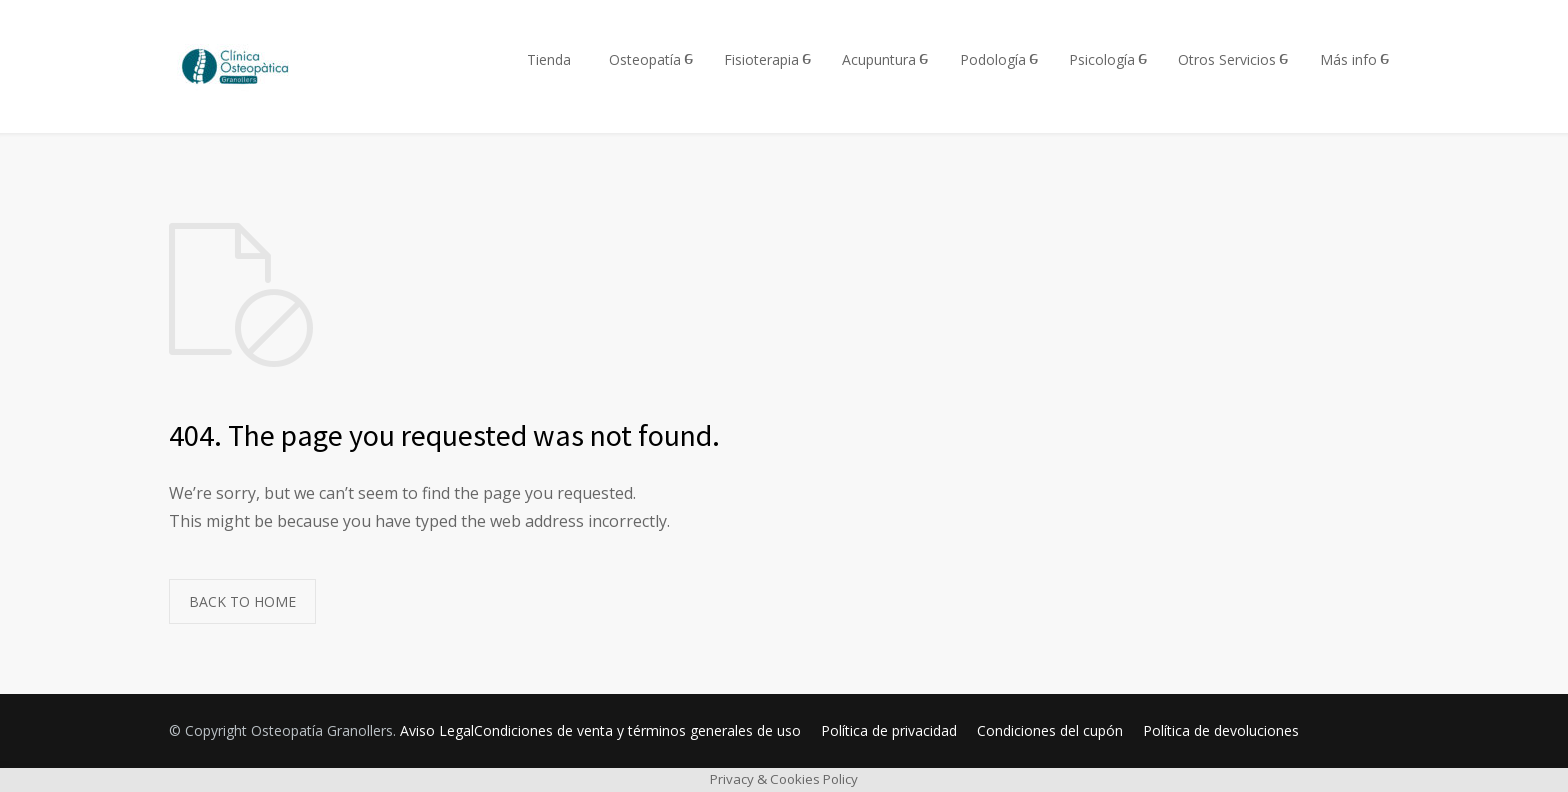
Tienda (549, 59)
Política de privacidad (889, 730)
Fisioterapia (761, 59)
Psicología (1102, 59)
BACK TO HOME (242, 601)
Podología (993, 59)
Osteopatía (645, 59)
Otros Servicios (1227, 59)
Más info (1348, 59)
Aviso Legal (437, 730)
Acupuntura (879, 59)
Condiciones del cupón (1050, 730)
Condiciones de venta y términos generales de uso (637, 730)
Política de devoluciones (1221, 730)
